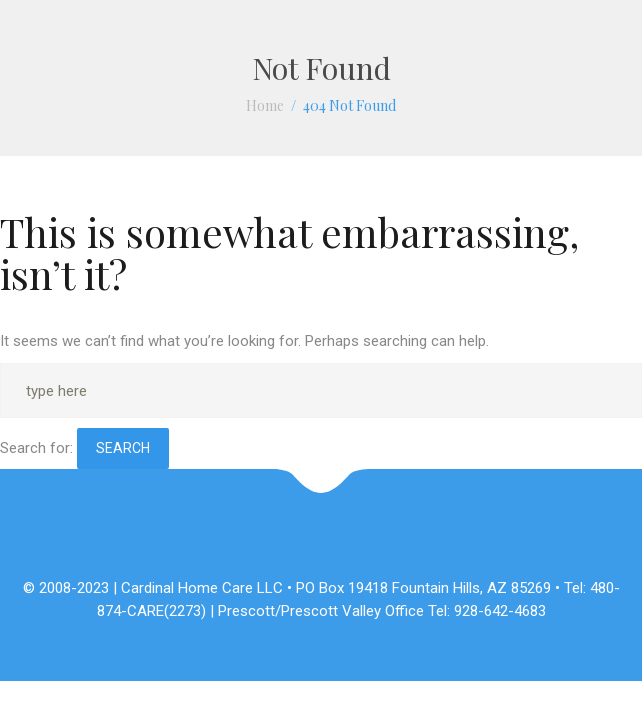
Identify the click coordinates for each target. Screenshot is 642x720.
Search (123, 448)
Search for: (36, 448)
